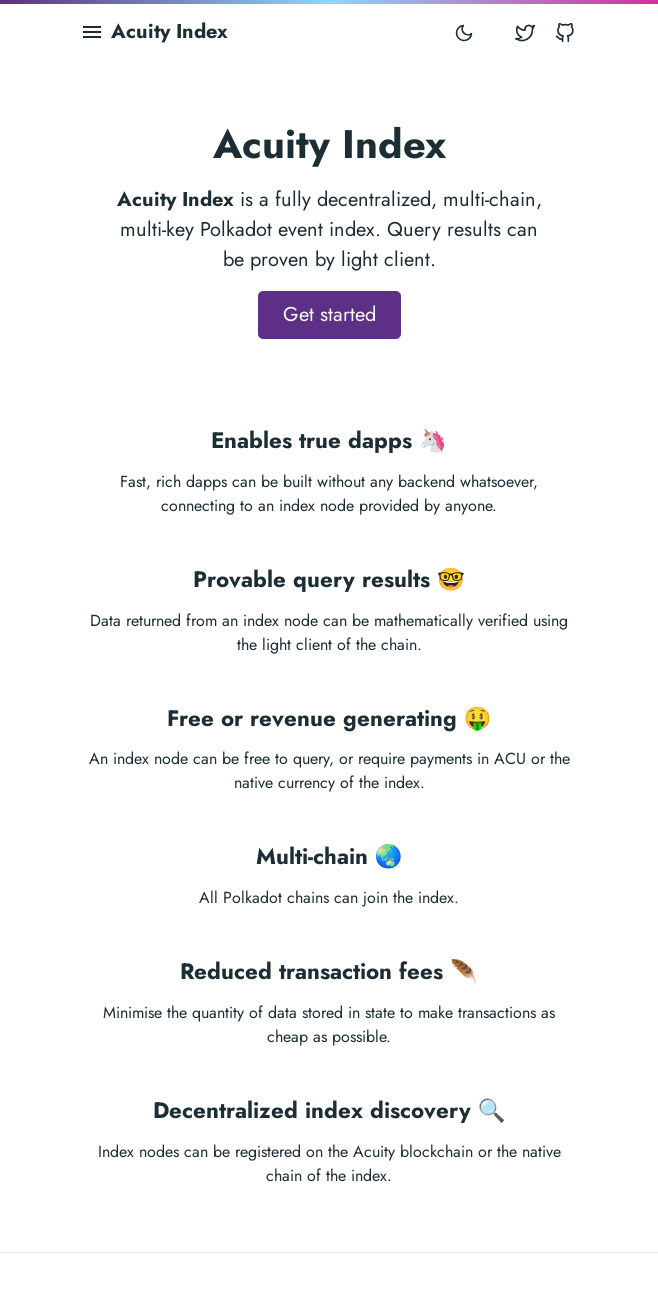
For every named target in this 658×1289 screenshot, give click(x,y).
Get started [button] (329, 314)
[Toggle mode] (464, 32)
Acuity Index (169, 31)
